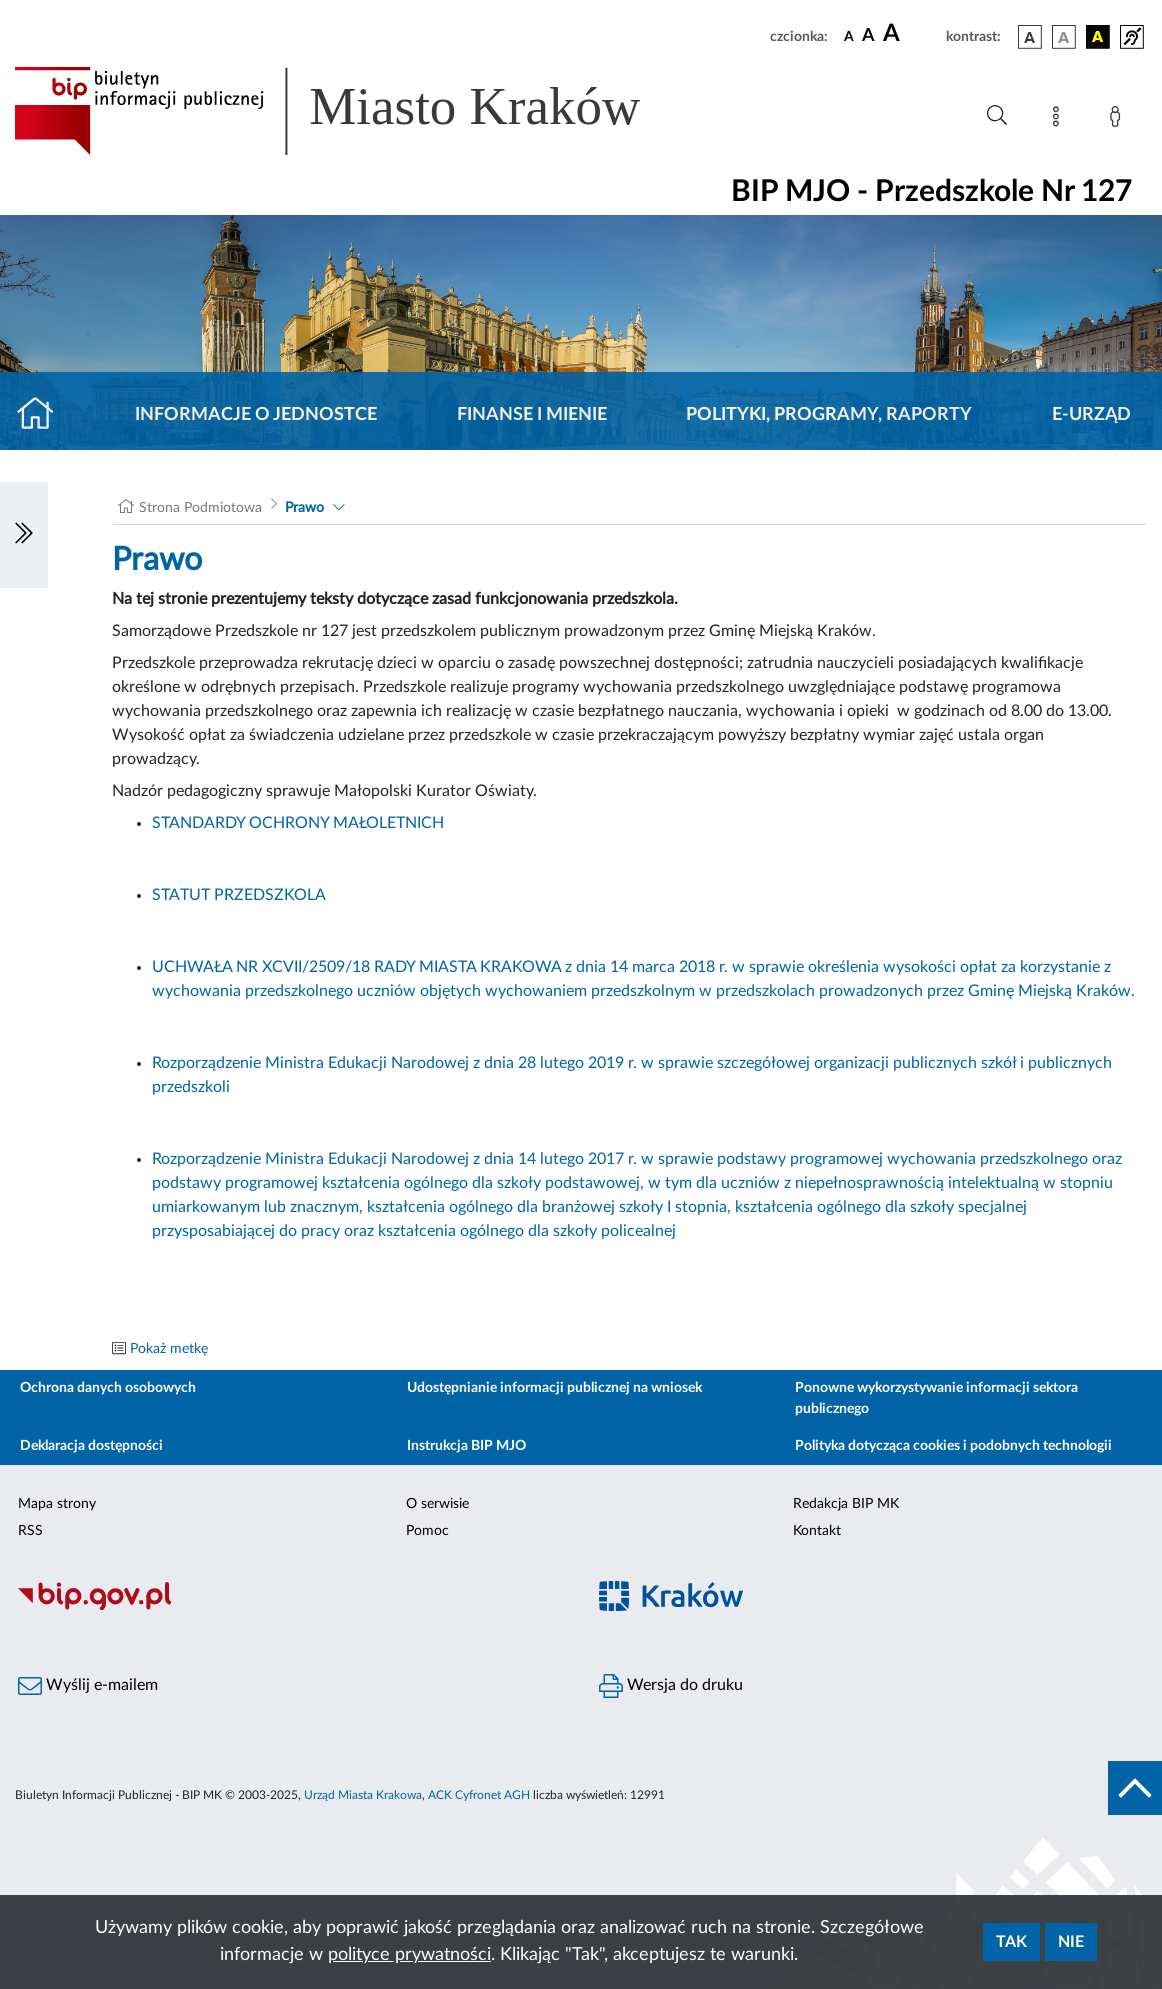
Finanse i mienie (532, 415)
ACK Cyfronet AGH (479, 1795)
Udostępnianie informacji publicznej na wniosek (554, 1388)
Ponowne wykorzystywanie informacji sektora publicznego (936, 1398)
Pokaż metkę (169, 1349)
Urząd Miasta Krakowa (363, 1795)
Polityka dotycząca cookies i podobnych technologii (953, 1446)
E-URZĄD (1091, 415)
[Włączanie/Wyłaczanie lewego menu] (24, 535)
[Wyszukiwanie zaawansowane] (997, 116)
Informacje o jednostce (256, 415)
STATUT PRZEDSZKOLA (239, 895)
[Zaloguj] (1119, 120)
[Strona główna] (43, 415)
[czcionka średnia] (868, 36)
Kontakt (817, 1531)
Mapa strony (57, 1504)
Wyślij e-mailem (88, 1686)
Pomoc (427, 1531)
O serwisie (437, 1504)
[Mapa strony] (1060, 120)
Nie (1071, 1942)
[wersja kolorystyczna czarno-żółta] (1098, 37)
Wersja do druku (671, 1686)
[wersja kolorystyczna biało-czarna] (1064, 37)
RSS (30, 1531)
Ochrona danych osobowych (108, 1388)
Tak (1011, 1942)
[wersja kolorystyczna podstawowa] (1030, 37)
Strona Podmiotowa (200, 508)
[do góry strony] (1135, 1788)
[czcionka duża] (911, 34)
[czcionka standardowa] (849, 36)
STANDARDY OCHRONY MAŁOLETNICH (298, 823)
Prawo (304, 508)
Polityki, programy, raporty (829, 415)
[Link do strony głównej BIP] (356, 111)
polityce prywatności (409, 1955)
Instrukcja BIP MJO (466, 1446)
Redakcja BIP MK (846, 1504)
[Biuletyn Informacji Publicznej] (290, 1607)
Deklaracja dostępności (91, 1446)
